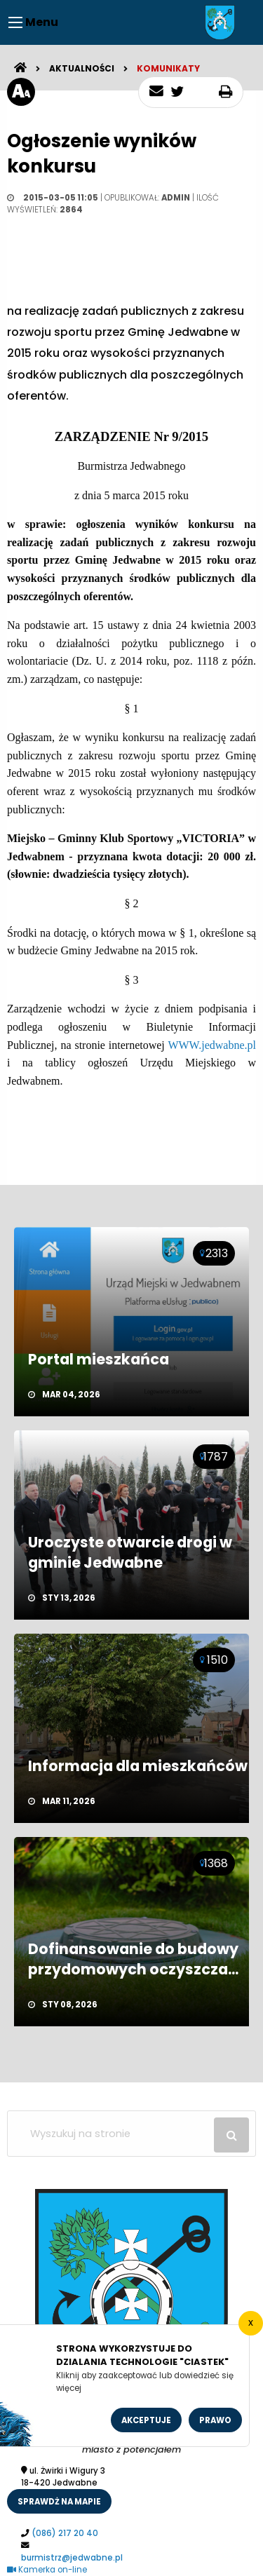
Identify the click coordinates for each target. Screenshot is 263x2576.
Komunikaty (168, 68)
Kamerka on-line (47, 2569)
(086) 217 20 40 (65, 2533)
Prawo (215, 2420)
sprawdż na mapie (59, 2501)
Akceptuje (146, 2420)
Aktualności (81, 68)
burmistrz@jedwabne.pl (72, 2557)
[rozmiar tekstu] (21, 92)
